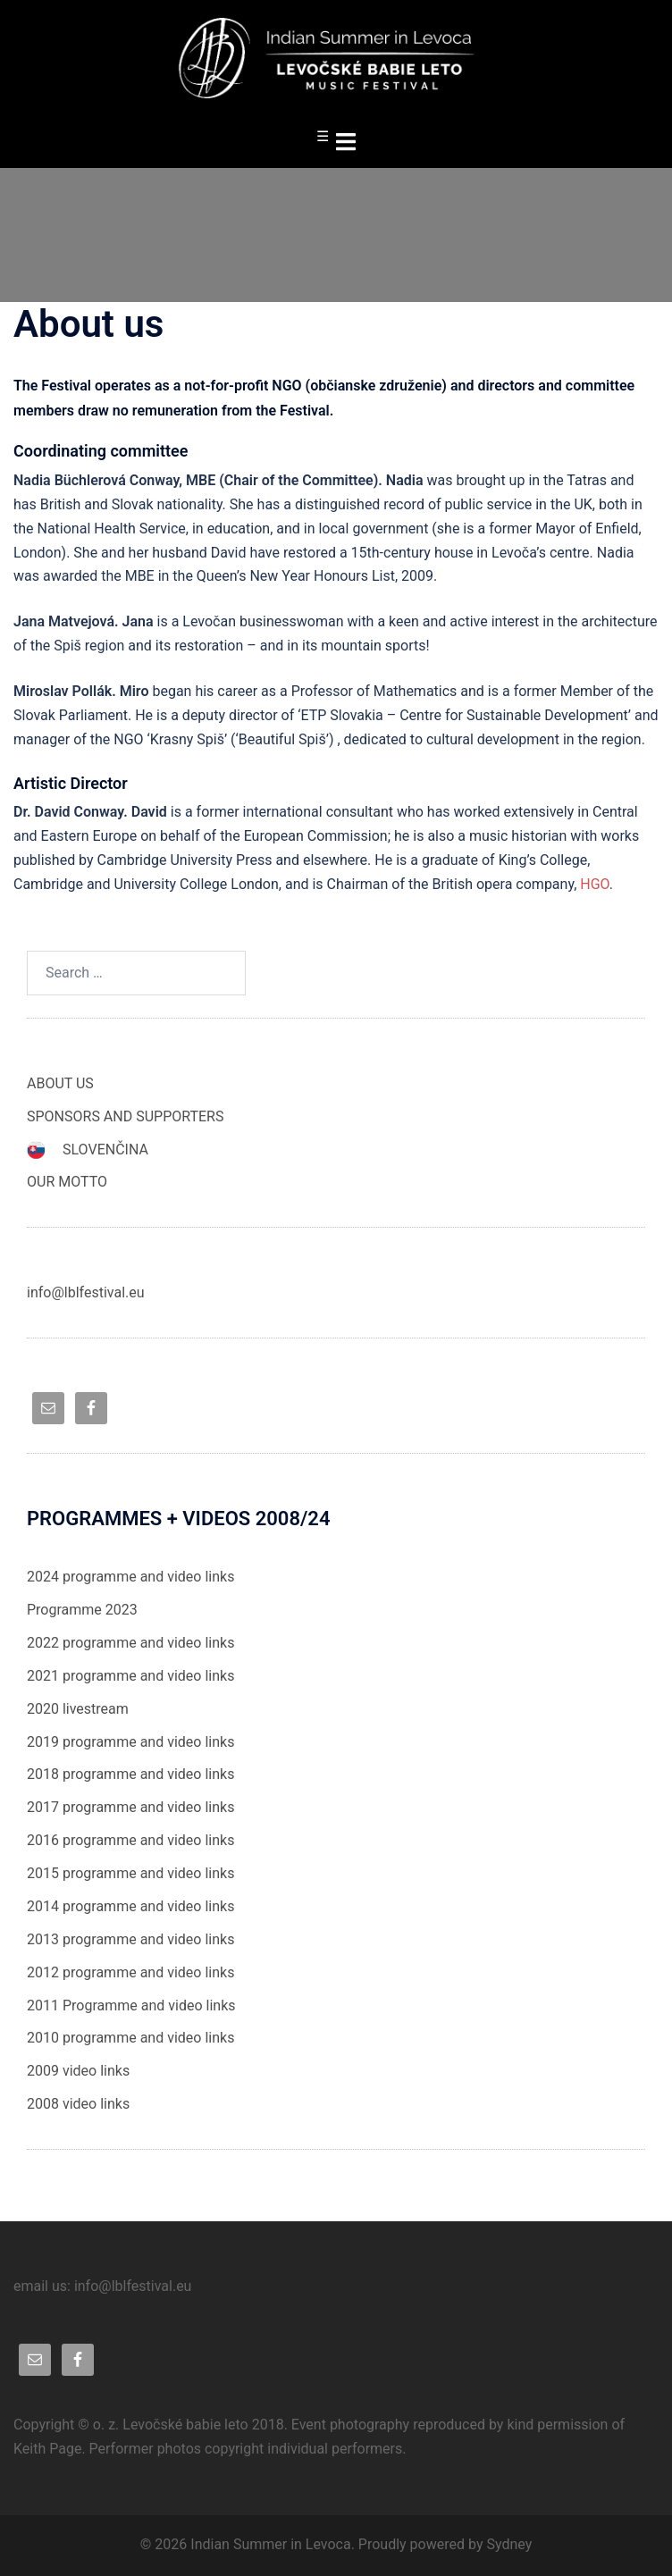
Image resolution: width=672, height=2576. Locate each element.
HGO (594, 884)
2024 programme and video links (130, 1576)
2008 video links (78, 2103)
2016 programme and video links (130, 1840)
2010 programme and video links (130, 2037)
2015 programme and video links (130, 1873)
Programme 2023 (82, 1609)
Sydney (509, 2544)
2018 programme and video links (130, 1774)
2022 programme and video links (130, 1642)
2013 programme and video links (130, 1939)
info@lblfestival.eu (86, 1292)
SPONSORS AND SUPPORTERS (125, 1116)
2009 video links (78, 2070)
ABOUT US (60, 1083)
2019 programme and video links (130, 1741)
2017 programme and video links (130, 1807)
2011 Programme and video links (131, 2005)
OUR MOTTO (67, 1181)
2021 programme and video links (130, 1675)
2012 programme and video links (130, 1972)
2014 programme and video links (130, 1906)
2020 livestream (78, 1708)
